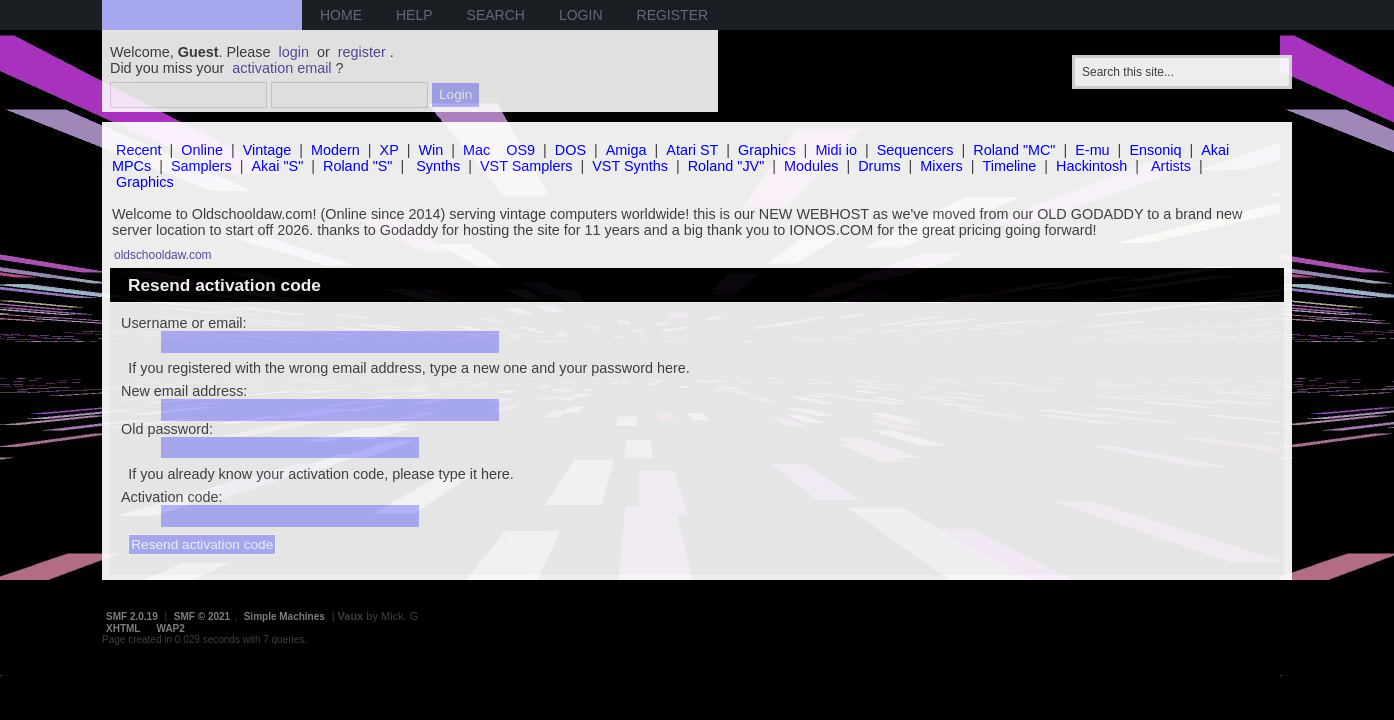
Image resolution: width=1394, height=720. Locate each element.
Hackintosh (1091, 166)
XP (389, 150)
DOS (570, 150)
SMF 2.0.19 (132, 616)
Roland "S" (357, 166)
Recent (139, 150)
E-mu (1092, 150)
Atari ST (692, 150)
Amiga (626, 150)
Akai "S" (277, 166)
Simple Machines (284, 616)
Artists (1171, 166)
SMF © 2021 (202, 616)
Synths (438, 166)
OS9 (520, 150)
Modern (335, 150)
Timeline (1009, 166)
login (294, 52)
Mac (476, 150)
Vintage (267, 150)
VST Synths (630, 166)
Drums (879, 166)
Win (431, 150)
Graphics (767, 150)
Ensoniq (1155, 150)
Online (202, 150)
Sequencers (915, 150)
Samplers (201, 166)
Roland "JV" (726, 166)
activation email (281, 68)
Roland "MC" (1014, 150)
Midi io (836, 150)
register (362, 52)
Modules (811, 166)
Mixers (941, 166)
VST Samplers (526, 166)
